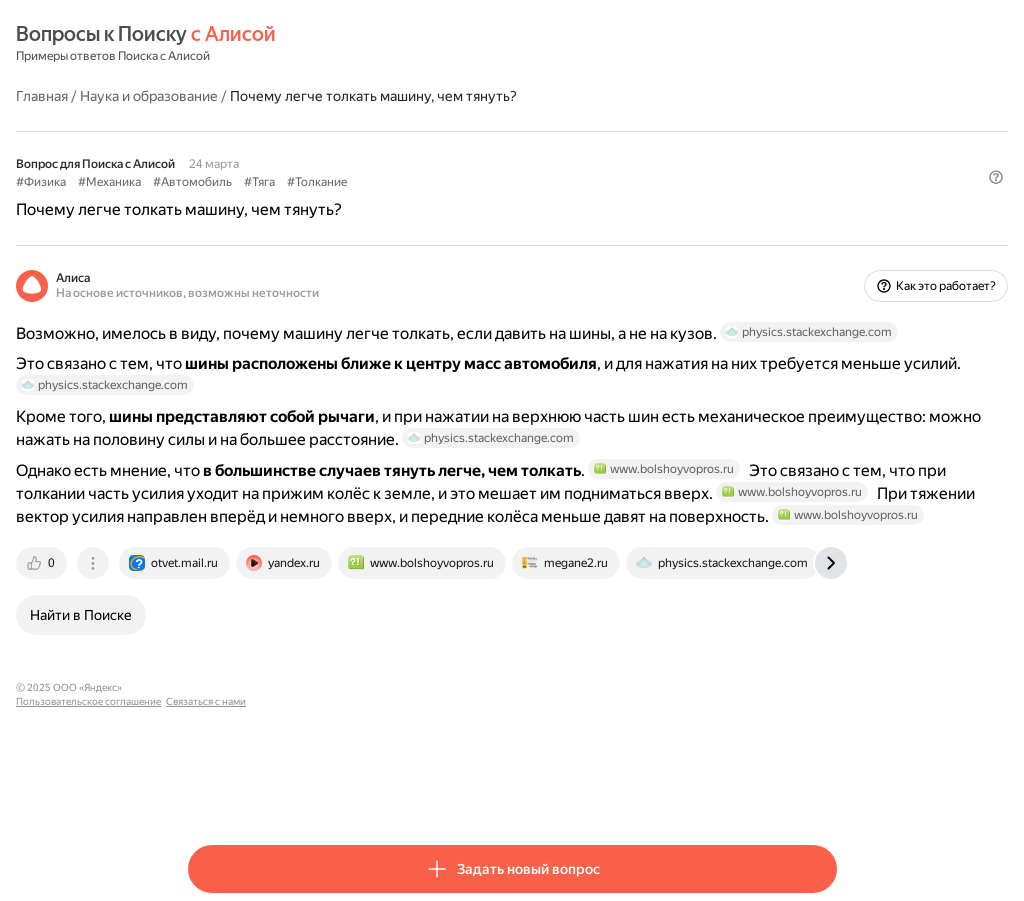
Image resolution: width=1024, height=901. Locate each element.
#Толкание (489, 181)
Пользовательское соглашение (375, 789)
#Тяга (431, 181)
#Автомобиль (364, 181)
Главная (214, 95)
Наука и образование (321, 95)
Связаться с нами (493, 789)
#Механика (281, 181)
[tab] (215, 665)
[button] (825, 215)
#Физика (213, 181)
